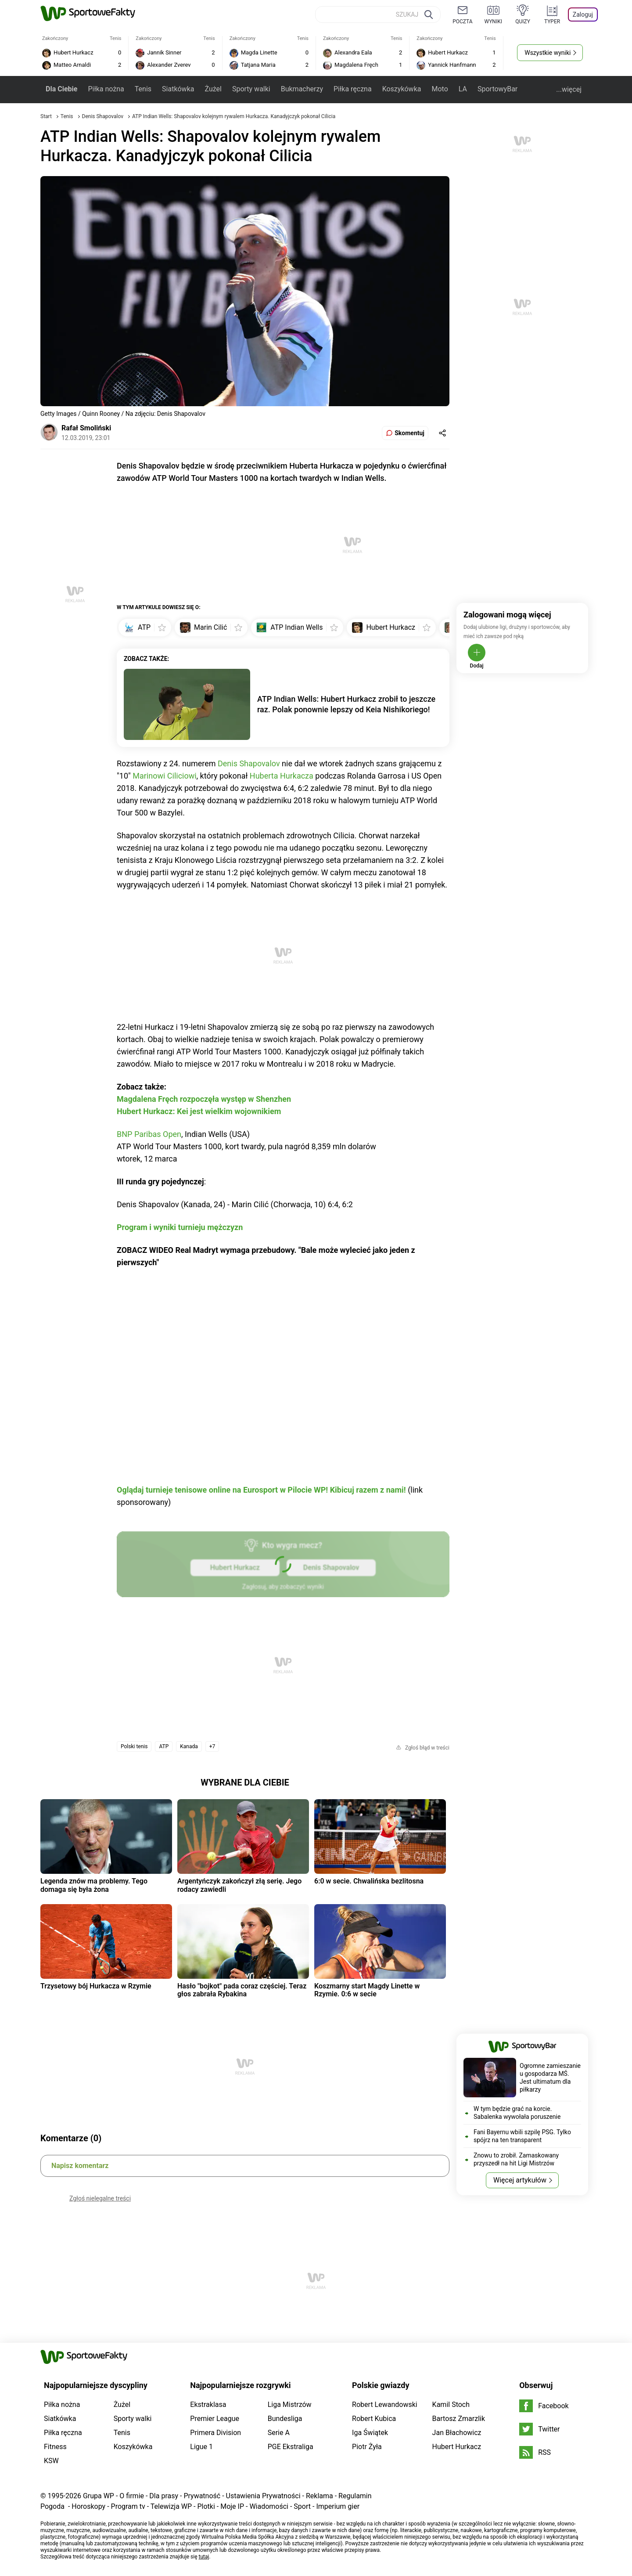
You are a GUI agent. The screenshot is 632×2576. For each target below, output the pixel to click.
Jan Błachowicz (456, 2432)
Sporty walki (251, 89)
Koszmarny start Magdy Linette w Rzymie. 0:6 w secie (367, 1990)
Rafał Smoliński (86, 428)
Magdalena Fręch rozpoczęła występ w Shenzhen (204, 1099)
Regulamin (355, 2496)
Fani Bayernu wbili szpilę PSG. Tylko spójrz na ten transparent (522, 2136)
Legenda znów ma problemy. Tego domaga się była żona (93, 1885)
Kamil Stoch (451, 2404)
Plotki (206, 2506)
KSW (51, 2461)
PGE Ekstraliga (290, 2447)
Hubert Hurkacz (456, 2447)
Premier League (214, 2418)
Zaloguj (583, 14)
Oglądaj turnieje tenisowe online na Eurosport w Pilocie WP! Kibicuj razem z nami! (261, 1489)
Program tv (128, 2506)
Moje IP (232, 2506)
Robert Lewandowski (384, 2404)
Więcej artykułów (519, 2180)
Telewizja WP (171, 2506)
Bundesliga (285, 2418)
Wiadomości (268, 2506)
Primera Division (215, 2432)
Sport (302, 2506)
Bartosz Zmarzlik (458, 2418)
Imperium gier (337, 2506)
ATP (164, 1746)
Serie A (279, 2432)
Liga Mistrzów (290, 2404)
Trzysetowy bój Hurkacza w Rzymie (95, 1986)
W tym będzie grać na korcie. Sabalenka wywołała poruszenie (517, 2112)
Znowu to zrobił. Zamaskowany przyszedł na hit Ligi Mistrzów (516, 2159)
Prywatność (201, 2496)
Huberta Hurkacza (281, 775)
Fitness (55, 2447)
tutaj (204, 2557)
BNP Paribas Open (149, 1134)
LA (463, 89)
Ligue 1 (201, 2447)
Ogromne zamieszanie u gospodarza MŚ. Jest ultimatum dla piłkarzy (550, 2077)
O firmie (131, 2496)
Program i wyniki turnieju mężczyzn (180, 1227)
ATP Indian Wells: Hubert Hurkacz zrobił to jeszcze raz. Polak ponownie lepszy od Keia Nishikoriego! (346, 704)
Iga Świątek (370, 2432)
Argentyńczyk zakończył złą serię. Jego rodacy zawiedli (239, 1885)
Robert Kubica (374, 2418)
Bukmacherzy (302, 89)
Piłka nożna (106, 89)
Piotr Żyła (367, 2447)
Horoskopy (88, 2506)
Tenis (143, 89)
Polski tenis (134, 1746)
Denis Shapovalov (103, 116)
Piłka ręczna (353, 89)
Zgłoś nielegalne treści (100, 2198)
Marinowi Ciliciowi (164, 775)
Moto (439, 89)
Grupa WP (98, 2496)
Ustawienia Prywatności (263, 2496)
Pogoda (52, 2506)
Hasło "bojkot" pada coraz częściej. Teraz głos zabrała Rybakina (241, 1990)
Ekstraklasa (208, 2404)
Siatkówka (178, 89)
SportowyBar (497, 89)
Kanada (189, 1746)
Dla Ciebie (61, 89)
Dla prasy (163, 2496)
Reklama (319, 2496)
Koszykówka (401, 89)
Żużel (213, 89)
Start (46, 116)
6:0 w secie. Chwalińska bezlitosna (369, 1881)
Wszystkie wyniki (547, 52)
